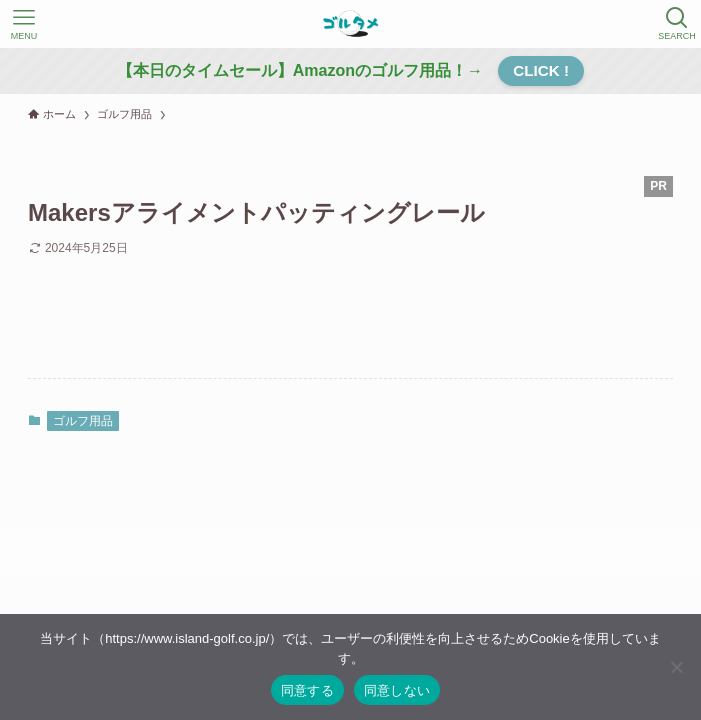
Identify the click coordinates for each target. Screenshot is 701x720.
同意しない (397, 690)
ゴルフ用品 (83, 421)
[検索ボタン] (677, 24)
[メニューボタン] (24, 24)
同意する (307, 690)
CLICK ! (541, 70)
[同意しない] (676, 667)
